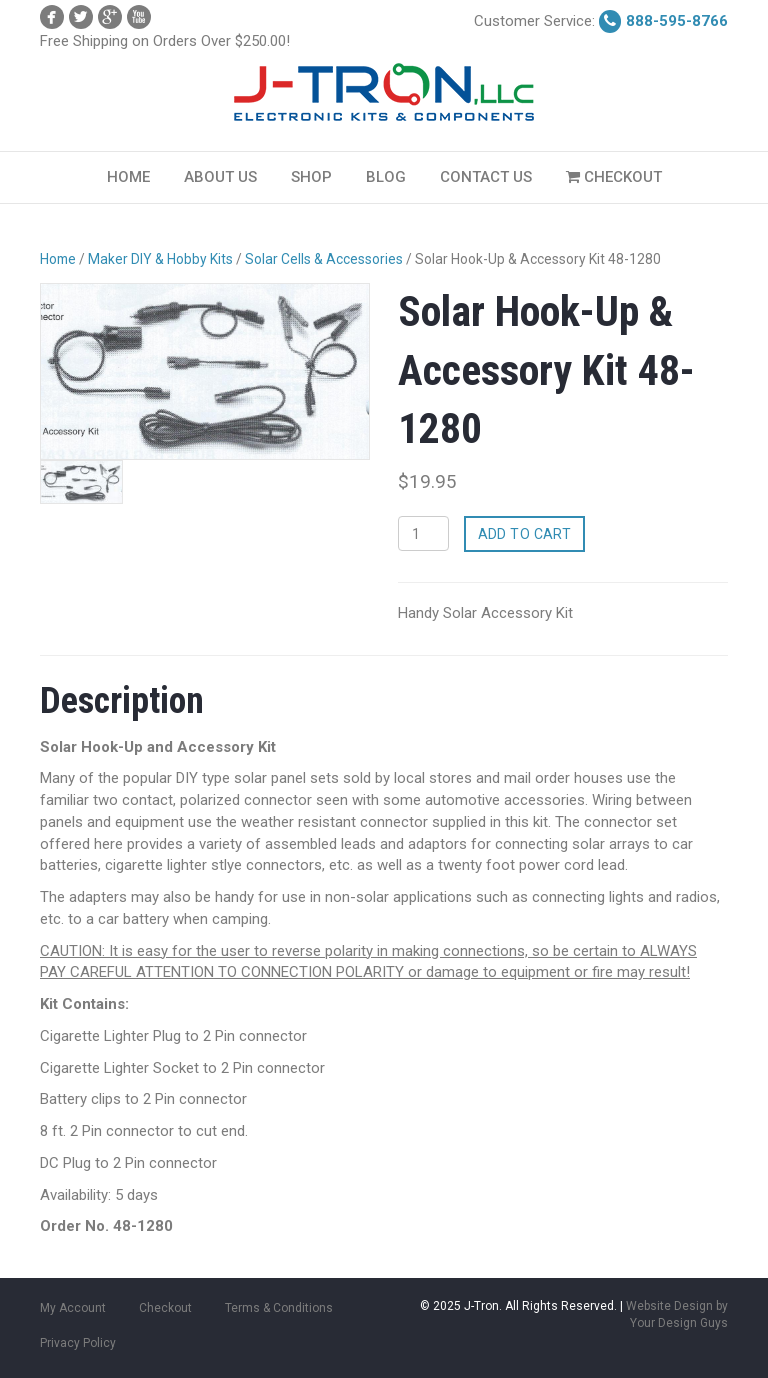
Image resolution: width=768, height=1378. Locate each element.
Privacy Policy (78, 1343)
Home (128, 177)
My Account (73, 1308)
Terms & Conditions (279, 1308)
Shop (311, 177)
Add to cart (525, 534)
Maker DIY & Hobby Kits (160, 259)
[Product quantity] (423, 533)
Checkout (614, 177)
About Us (220, 177)
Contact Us (486, 177)
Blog (386, 177)
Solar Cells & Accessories (324, 259)
